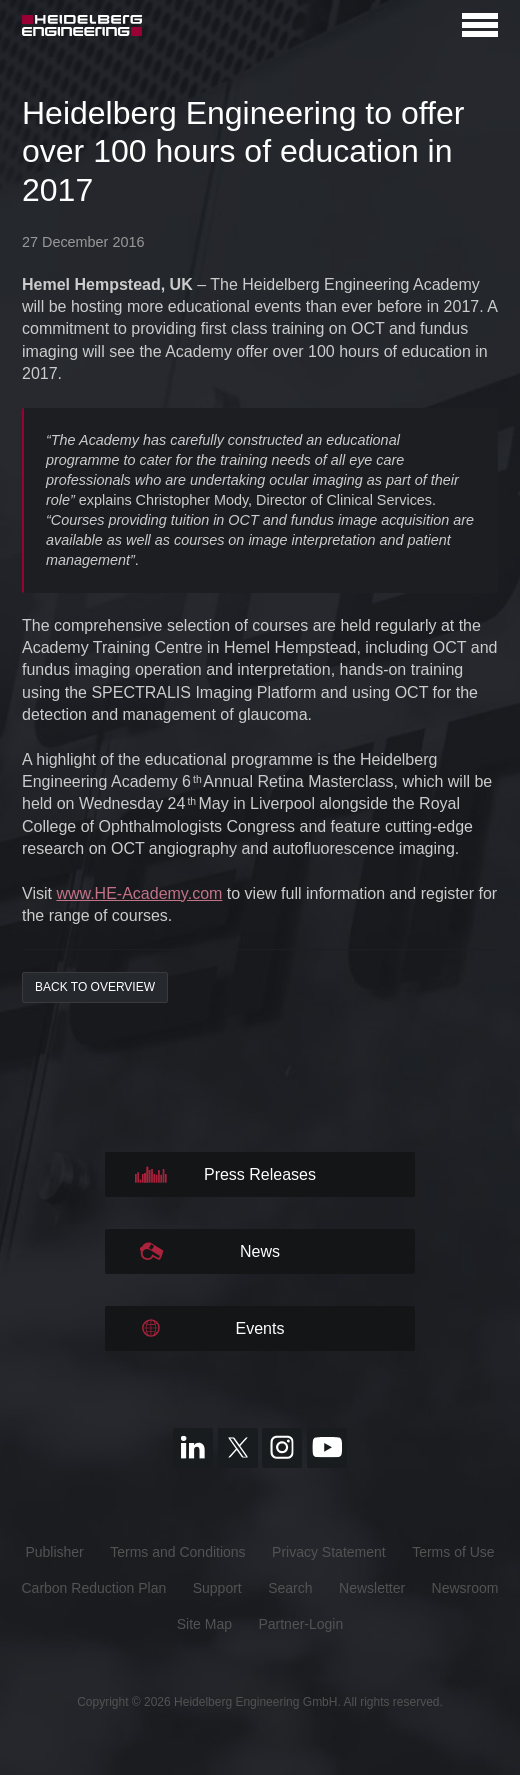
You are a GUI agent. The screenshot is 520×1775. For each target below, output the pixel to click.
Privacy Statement (329, 1552)
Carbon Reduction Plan (93, 1588)
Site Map (204, 1624)
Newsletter (372, 1588)
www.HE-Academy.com (139, 893)
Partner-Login (300, 1624)
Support (217, 1588)
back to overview (95, 987)
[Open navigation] (480, 25)
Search (290, 1588)
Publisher (54, 1552)
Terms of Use (453, 1552)
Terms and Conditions (177, 1552)
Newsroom (465, 1588)
